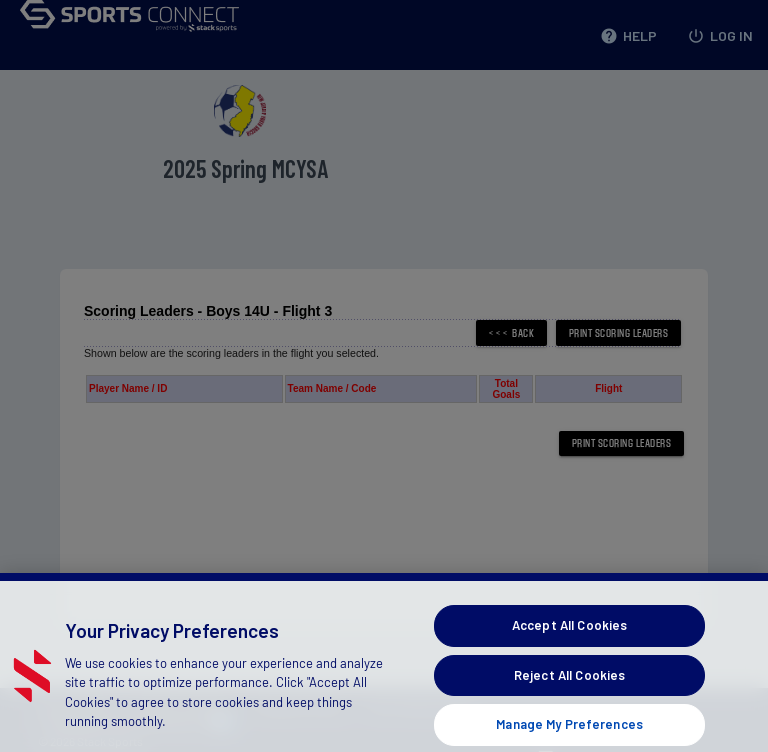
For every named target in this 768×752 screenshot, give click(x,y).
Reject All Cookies (569, 686)
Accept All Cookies (569, 637)
